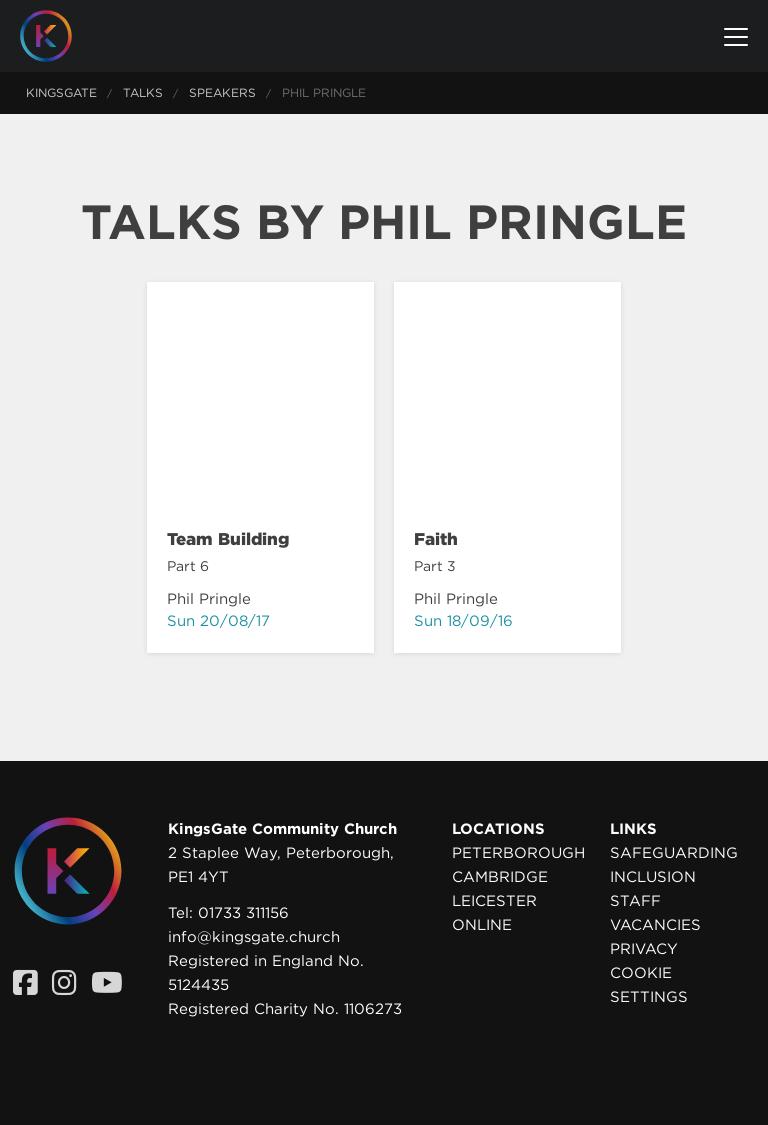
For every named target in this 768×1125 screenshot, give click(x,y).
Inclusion (653, 877)
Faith (436, 539)
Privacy (644, 949)
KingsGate (61, 92)
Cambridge (500, 877)
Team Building (228, 539)
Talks (143, 92)
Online (482, 925)
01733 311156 (243, 913)
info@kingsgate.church (254, 937)
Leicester (494, 901)
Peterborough (518, 853)
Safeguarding (674, 853)
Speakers (222, 92)
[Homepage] (61, 36)
